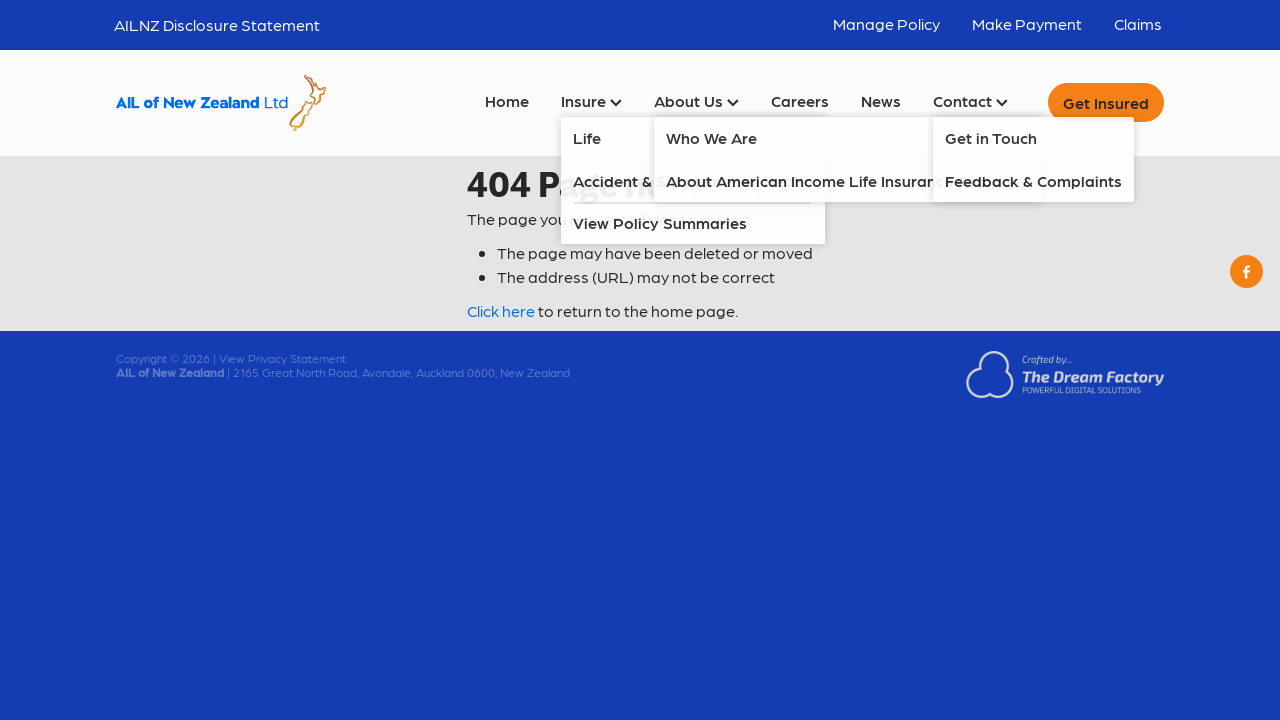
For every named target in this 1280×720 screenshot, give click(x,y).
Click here (501, 310)
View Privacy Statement (282, 358)
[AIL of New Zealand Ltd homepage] (221, 103)
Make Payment (1027, 23)
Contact (970, 100)
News (881, 100)
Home (507, 100)
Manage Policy (886, 23)
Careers (800, 100)
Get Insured (1106, 102)
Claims (1138, 23)
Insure (591, 100)
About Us (696, 100)
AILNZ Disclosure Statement (217, 24)
